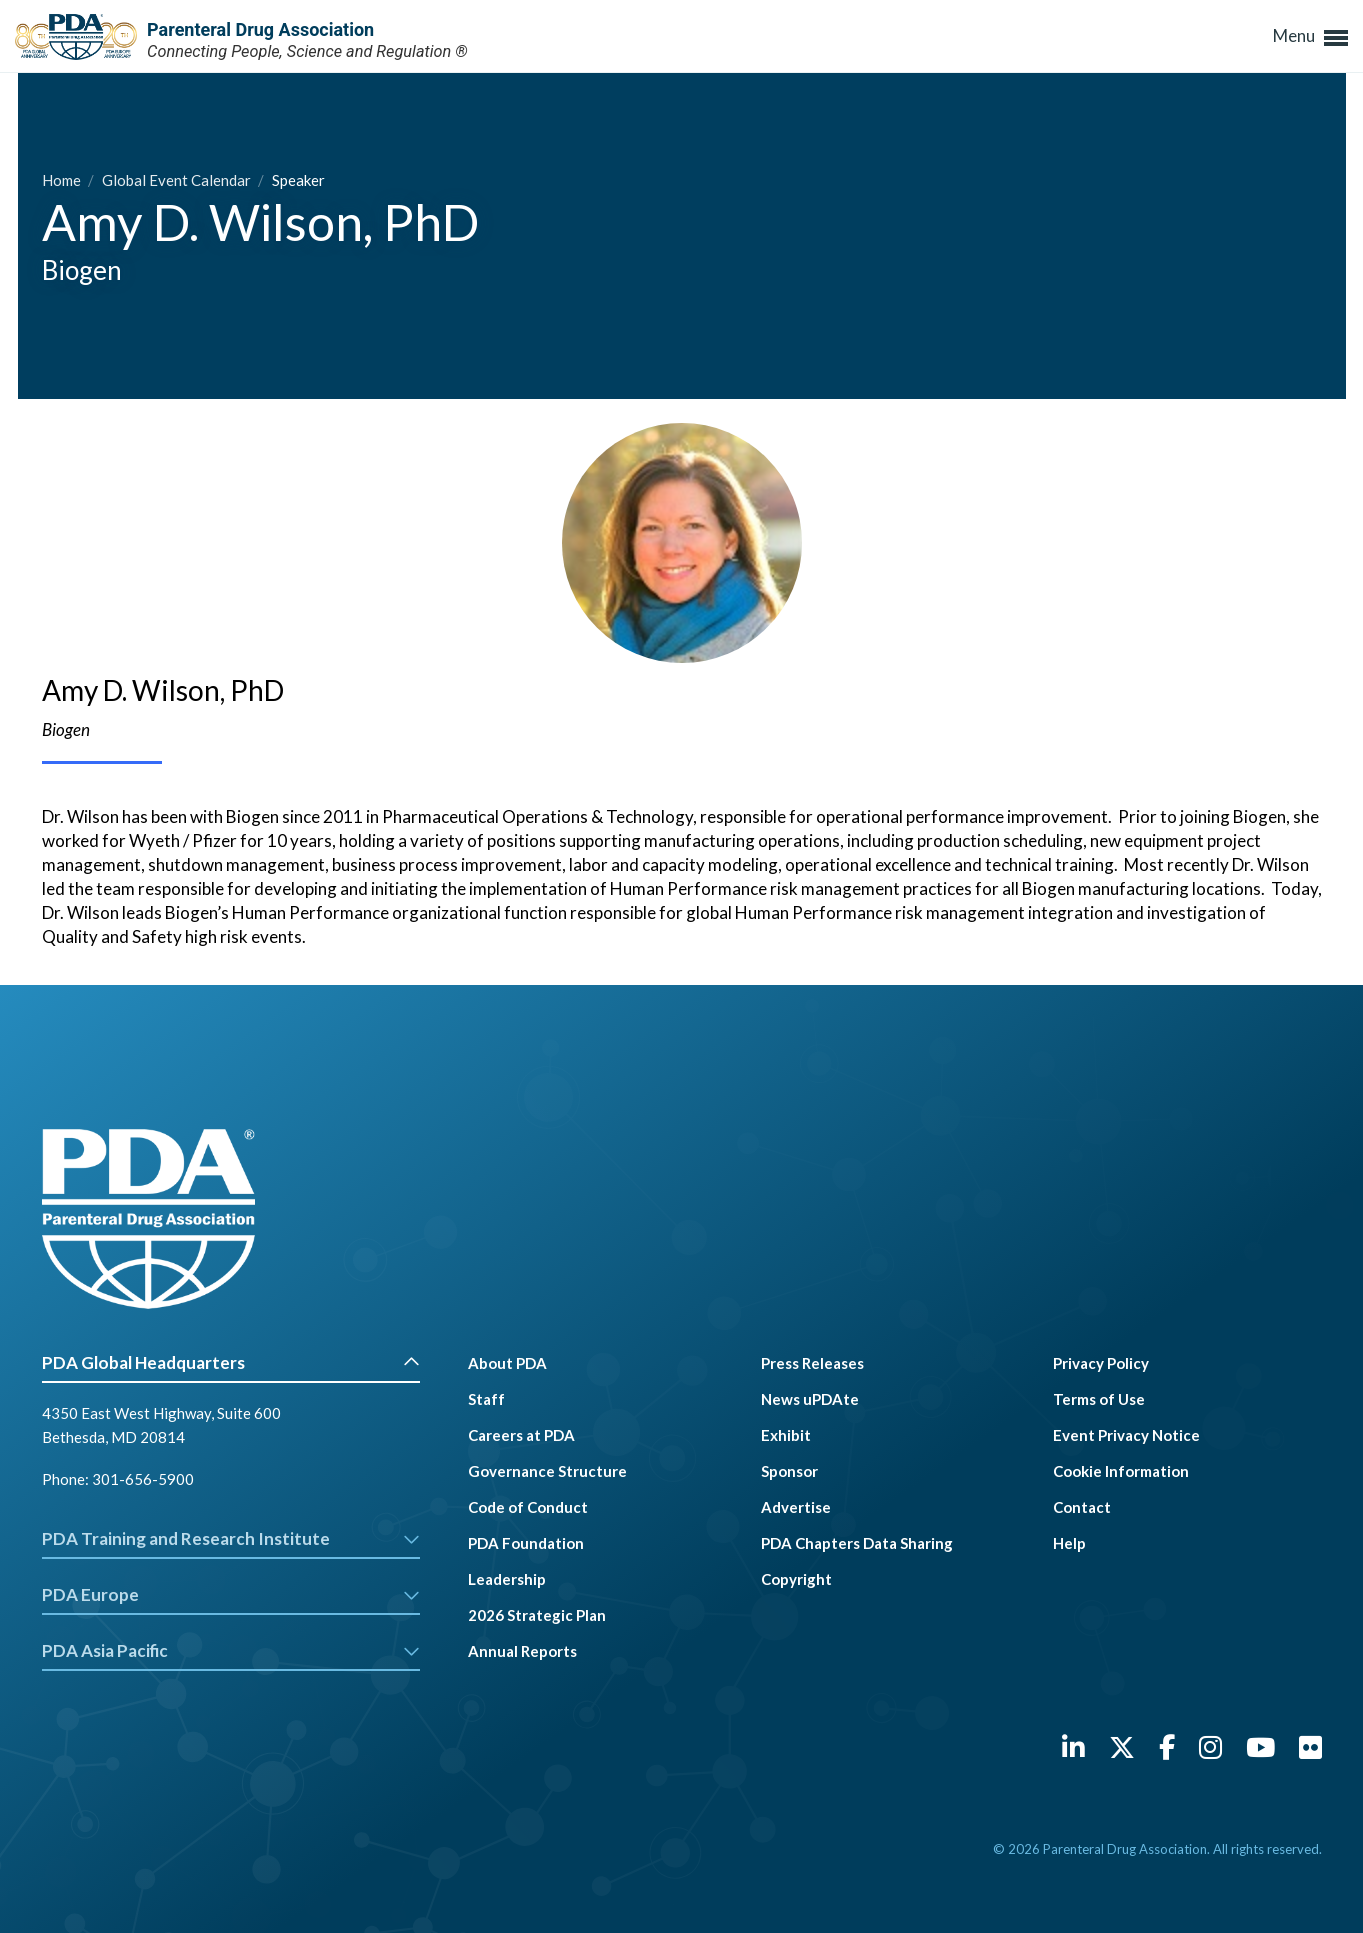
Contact (1082, 1507)
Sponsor (789, 1471)
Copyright (796, 1579)
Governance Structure (547, 1471)
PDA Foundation (526, 1543)
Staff (486, 1399)
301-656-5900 (143, 1479)
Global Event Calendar (178, 180)
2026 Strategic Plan (537, 1615)
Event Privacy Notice (1126, 1435)
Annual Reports (522, 1651)
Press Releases (812, 1363)
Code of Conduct (528, 1507)
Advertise (796, 1507)
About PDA (507, 1363)
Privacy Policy (1101, 1363)
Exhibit (786, 1435)
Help (1069, 1543)
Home (63, 180)
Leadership (507, 1579)
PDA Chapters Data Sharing (857, 1543)
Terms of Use (1099, 1399)
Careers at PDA (521, 1435)
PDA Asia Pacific (231, 1650)
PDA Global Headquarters (231, 1362)
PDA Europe (231, 1594)
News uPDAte (810, 1399)
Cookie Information (1121, 1471)
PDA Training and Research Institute (231, 1538)
